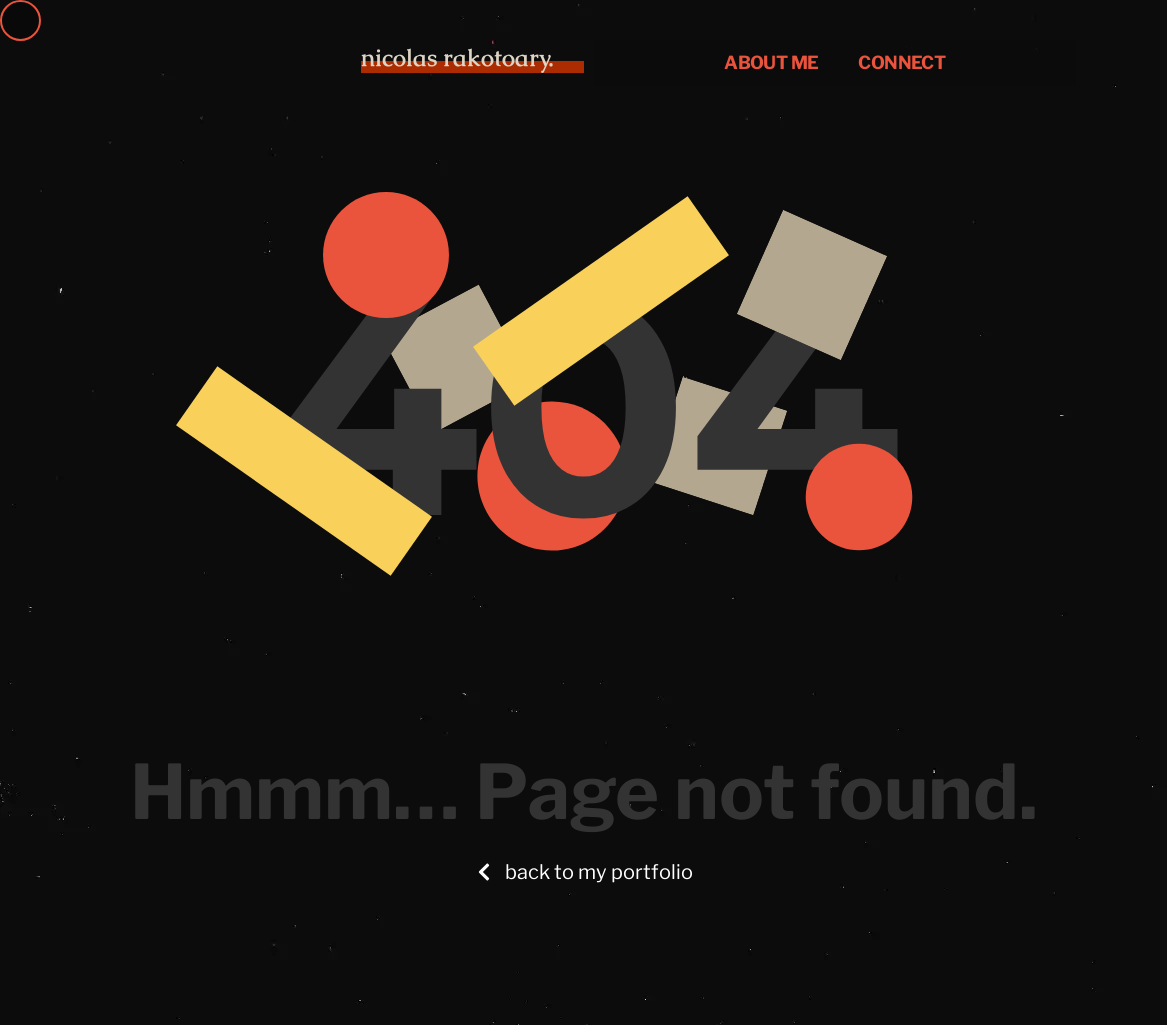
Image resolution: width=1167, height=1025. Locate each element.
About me (771, 62)
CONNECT (901, 62)
